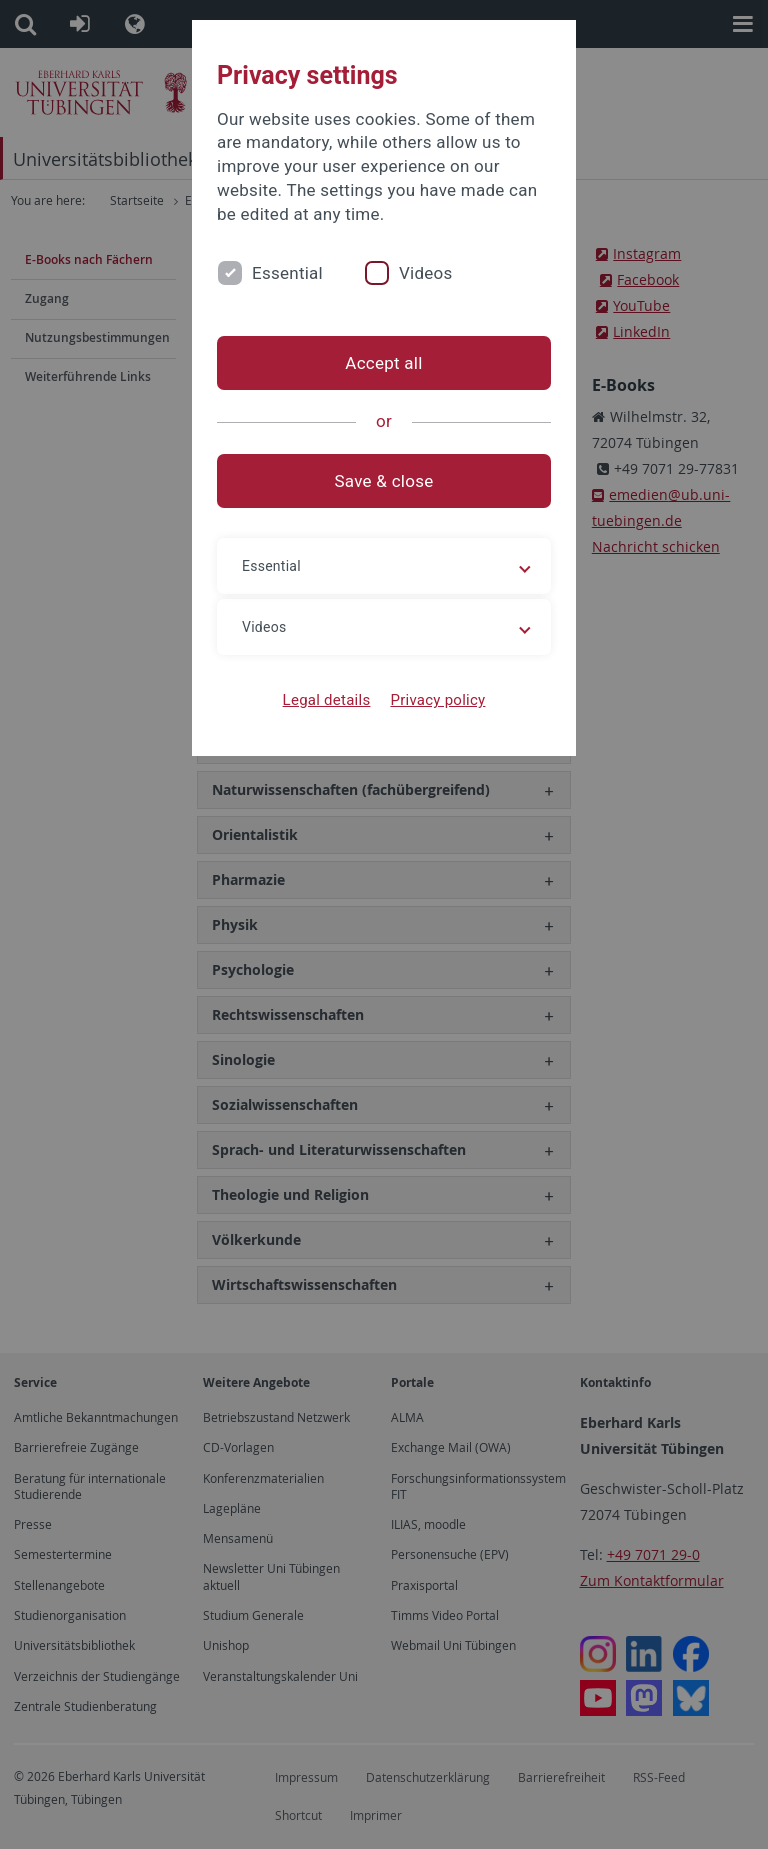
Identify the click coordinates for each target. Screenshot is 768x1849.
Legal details (327, 700)
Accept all (383, 363)
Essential (287, 273)
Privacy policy (437, 700)
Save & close (384, 481)
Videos (426, 273)
